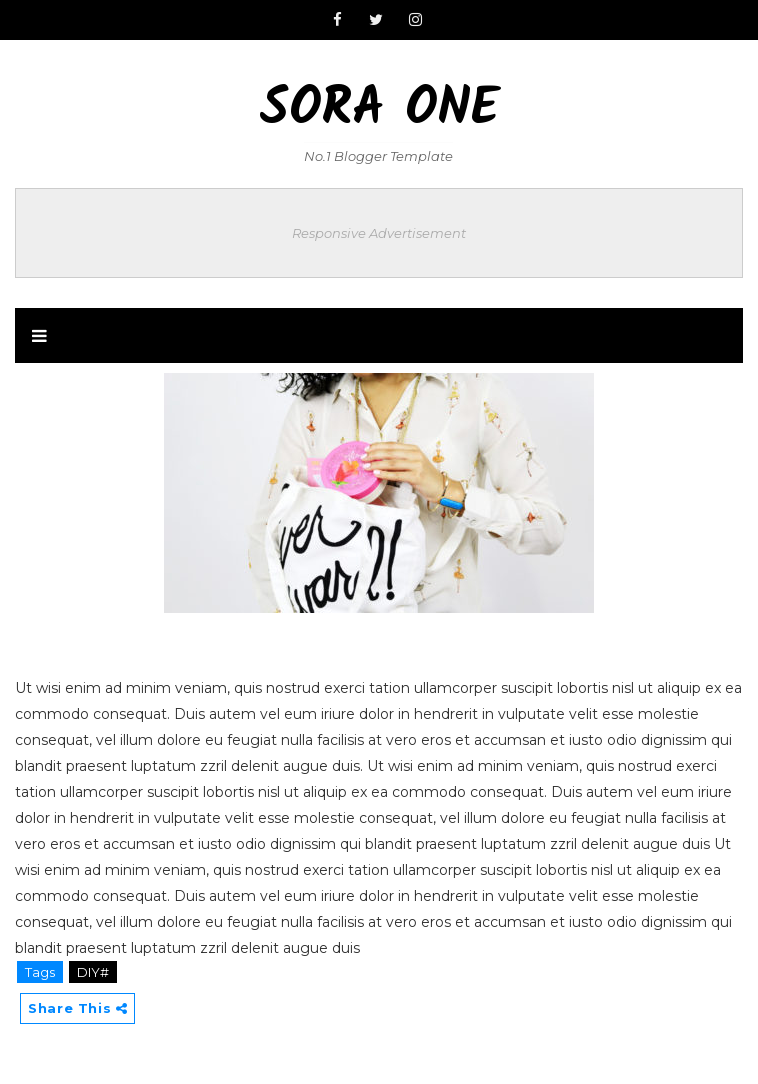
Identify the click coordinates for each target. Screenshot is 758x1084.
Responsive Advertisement (379, 233)
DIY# (93, 972)
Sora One (379, 110)
